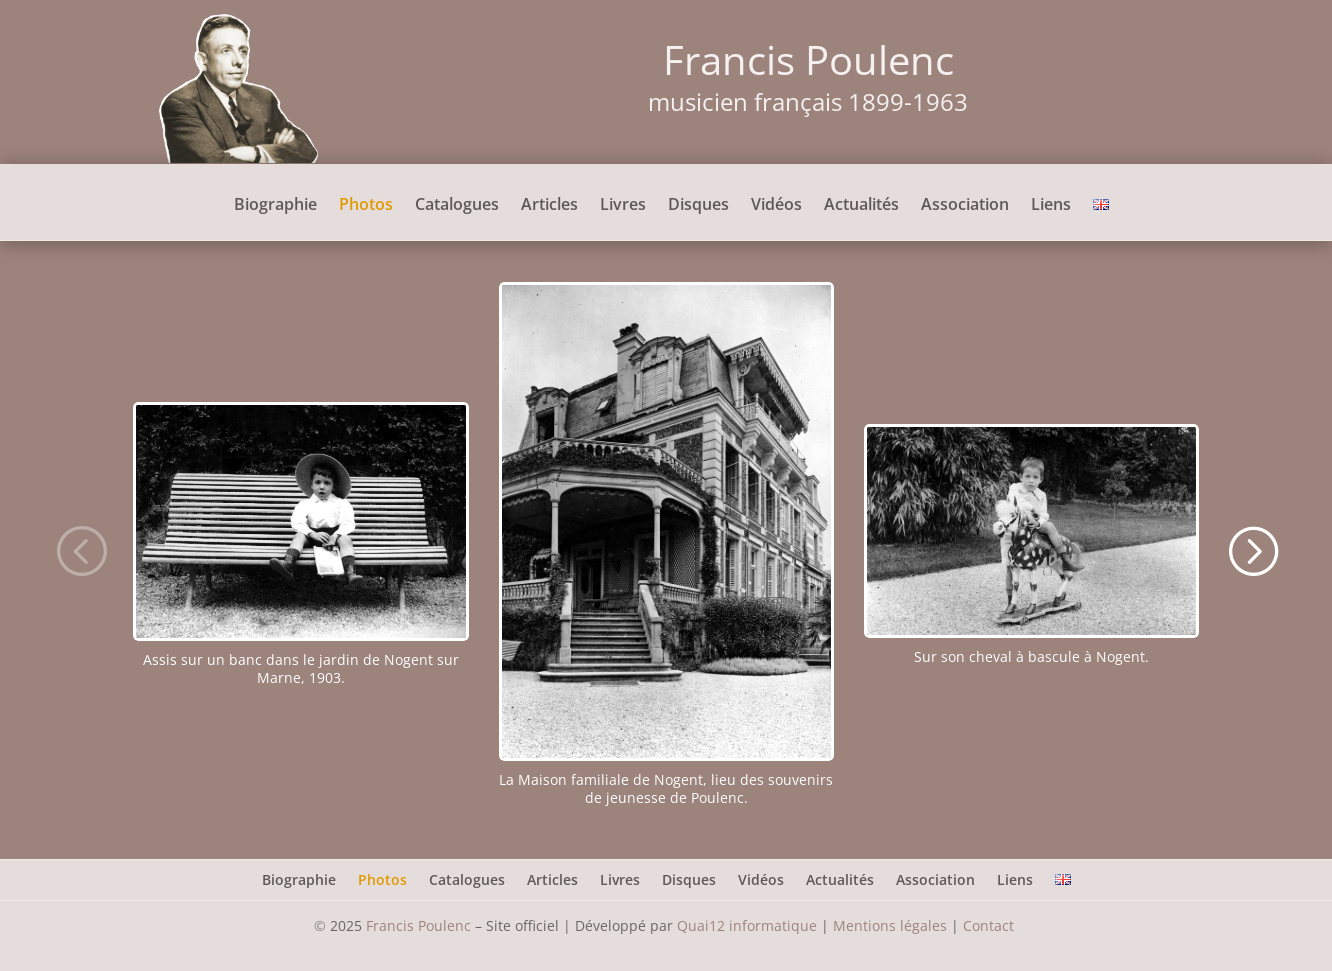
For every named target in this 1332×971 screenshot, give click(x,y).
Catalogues (457, 206)
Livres (623, 206)
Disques (698, 206)
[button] (80, 549)
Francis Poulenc (418, 925)
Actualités (861, 206)
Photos (366, 206)
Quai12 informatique (747, 925)
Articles (549, 206)
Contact (990, 925)
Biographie (275, 206)
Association (965, 206)
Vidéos (776, 206)
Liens (1051, 206)
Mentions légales (890, 925)
